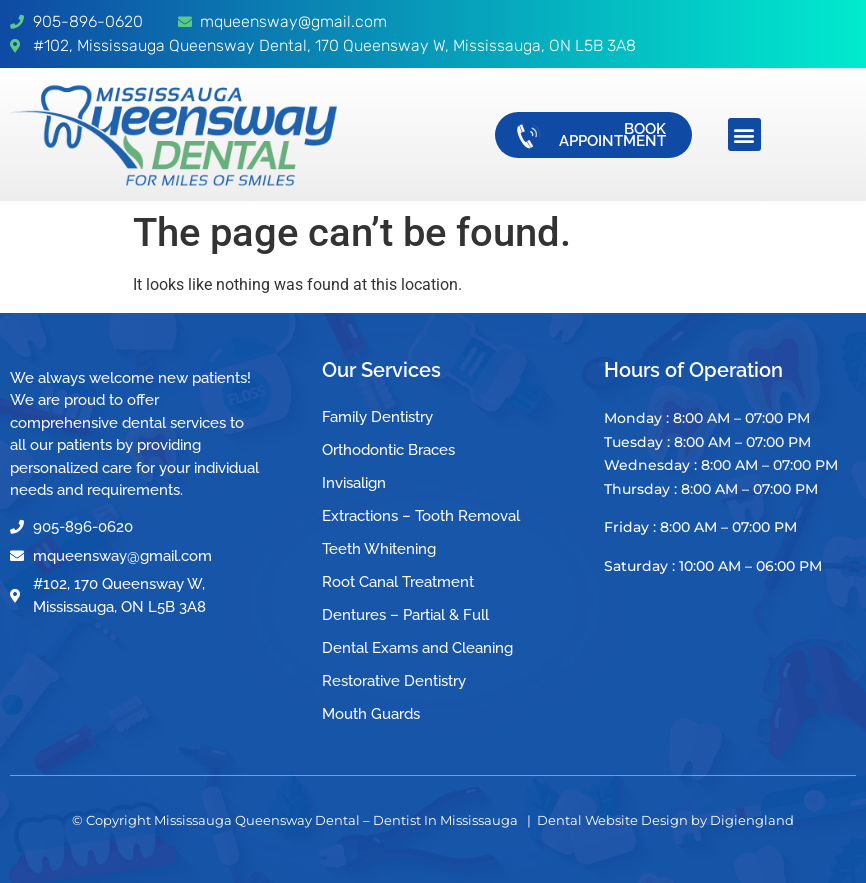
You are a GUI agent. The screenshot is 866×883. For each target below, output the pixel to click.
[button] (744, 134)
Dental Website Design (612, 820)
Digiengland (752, 820)
